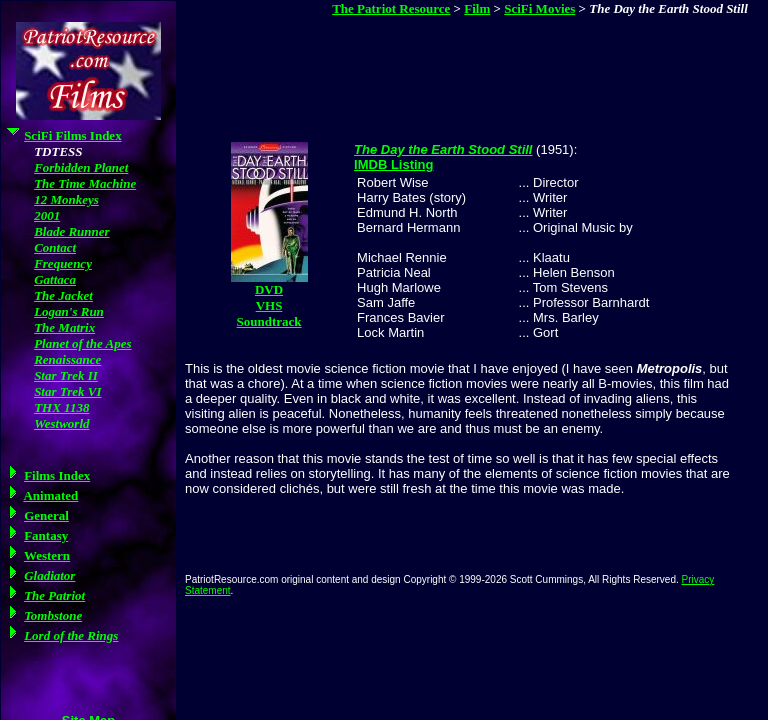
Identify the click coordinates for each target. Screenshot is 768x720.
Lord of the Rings (71, 635)
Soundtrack (269, 321)
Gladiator (49, 575)
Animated (50, 495)
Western (47, 555)
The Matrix (64, 327)
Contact (55, 247)
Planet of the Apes (82, 343)
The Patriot (54, 595)
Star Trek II (66, 375)
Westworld (61, 423)
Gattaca (55, 279)
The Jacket (63, 295)
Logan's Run (69, 311)
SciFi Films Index (73, 135)
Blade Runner (72, 231)
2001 (47, 215)
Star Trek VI (67, 391)
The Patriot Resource (391, 8)
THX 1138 (61, 407)
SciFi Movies (539, 8)
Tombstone (53, 615)
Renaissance (67, 359)
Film (477, 8)
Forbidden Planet (81, 167)
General (46, 515)
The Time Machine (85, 183)
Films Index (57, 475)
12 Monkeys (66, 199)
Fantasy (46, 535)
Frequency (63, 263)
